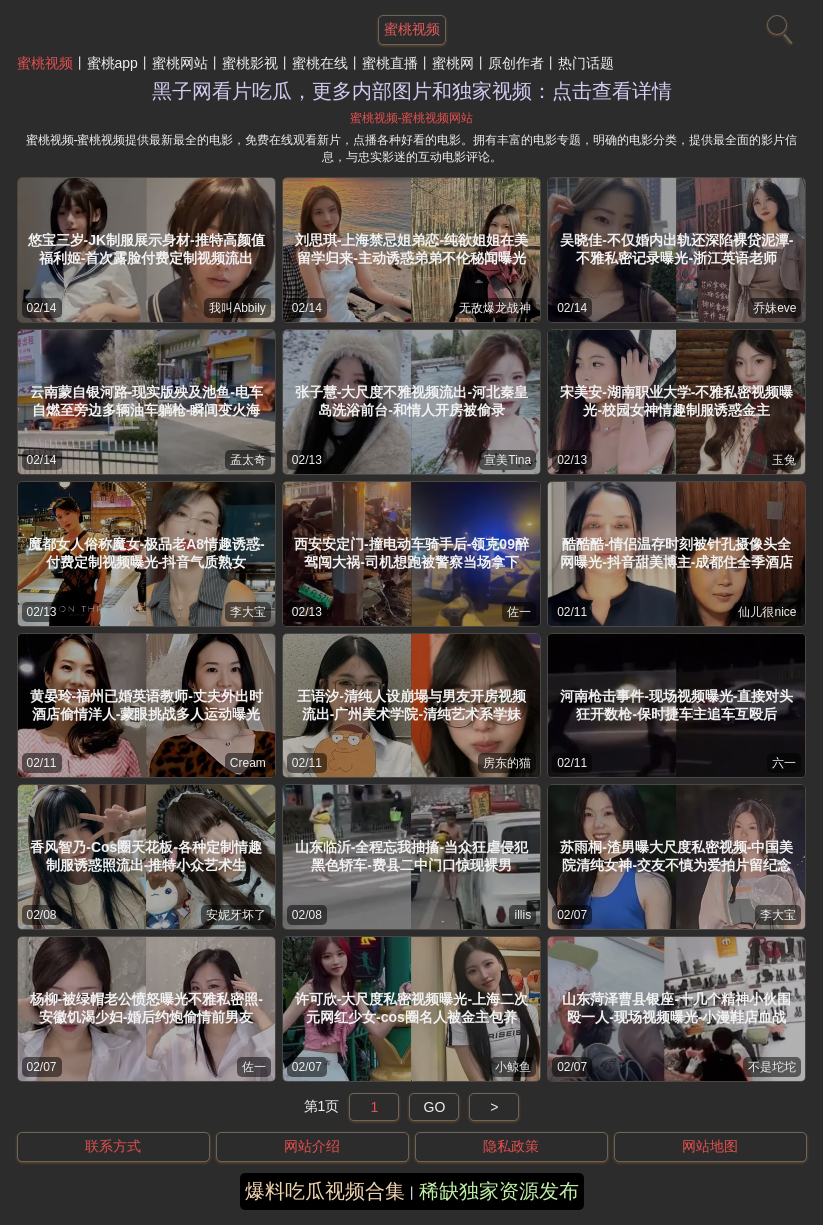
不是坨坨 (772, 1067)
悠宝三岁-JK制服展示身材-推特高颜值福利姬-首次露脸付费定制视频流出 (146, 249)
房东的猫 (507, 763)
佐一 (519, 612)
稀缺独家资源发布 (499, 1191)
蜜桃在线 (320, 63)
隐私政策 (511, 1146)
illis (522, 915)
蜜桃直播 (390, 63)
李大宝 (248, 612)
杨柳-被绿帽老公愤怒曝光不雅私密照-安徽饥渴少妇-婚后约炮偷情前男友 (146, 1008)
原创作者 (516, 63)
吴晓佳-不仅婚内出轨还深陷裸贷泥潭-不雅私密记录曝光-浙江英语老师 (676, 249)
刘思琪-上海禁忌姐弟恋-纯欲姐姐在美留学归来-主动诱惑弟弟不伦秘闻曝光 (411, 249)
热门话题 (586, 63)
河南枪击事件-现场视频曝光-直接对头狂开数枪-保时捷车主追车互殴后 (676, 705)
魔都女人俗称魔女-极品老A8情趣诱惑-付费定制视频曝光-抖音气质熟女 (146, 553)
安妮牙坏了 (236, 915)
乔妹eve (774, 308)
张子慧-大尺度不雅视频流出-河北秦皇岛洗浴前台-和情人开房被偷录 (411, 401)
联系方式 (113, 1146)
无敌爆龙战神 (495, 308)
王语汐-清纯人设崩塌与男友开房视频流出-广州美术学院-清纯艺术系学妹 (411, 705)
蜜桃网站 (180, 63)
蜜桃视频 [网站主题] (412, 29)
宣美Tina (507, 460)
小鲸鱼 (513, 1067)
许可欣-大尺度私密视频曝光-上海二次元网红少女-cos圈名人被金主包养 (411, 1008)
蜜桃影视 (250, 63)
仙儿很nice (767, 612)
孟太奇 (248, 460)
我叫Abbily (237, 308)
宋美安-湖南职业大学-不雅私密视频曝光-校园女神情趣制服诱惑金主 (676, 401)
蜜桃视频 (45, 63)
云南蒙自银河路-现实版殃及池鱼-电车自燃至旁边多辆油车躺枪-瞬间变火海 (146, 401)
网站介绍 (312, 1146)
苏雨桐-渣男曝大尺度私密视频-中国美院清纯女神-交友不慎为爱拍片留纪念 (676, 856)
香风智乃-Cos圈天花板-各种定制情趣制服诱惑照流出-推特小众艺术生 (146, 856)
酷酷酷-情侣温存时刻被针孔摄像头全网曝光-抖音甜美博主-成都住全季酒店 (676, 553)
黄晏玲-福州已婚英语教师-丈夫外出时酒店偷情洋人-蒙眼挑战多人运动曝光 (146, 705)
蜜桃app (112, 63)
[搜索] (777, 25)
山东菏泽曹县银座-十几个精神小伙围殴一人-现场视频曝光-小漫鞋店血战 (676, 1008)
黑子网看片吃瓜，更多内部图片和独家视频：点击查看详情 (412, 91)
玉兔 (784, 460)
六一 (784, 763)
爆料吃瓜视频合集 (325, 1191)
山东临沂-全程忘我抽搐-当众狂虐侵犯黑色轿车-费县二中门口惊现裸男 (411, 856)
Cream (248, 763)
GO (435, 1107)
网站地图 (710, 1146)
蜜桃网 (453, 63)
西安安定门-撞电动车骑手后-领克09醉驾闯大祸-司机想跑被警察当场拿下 (411, 553)
